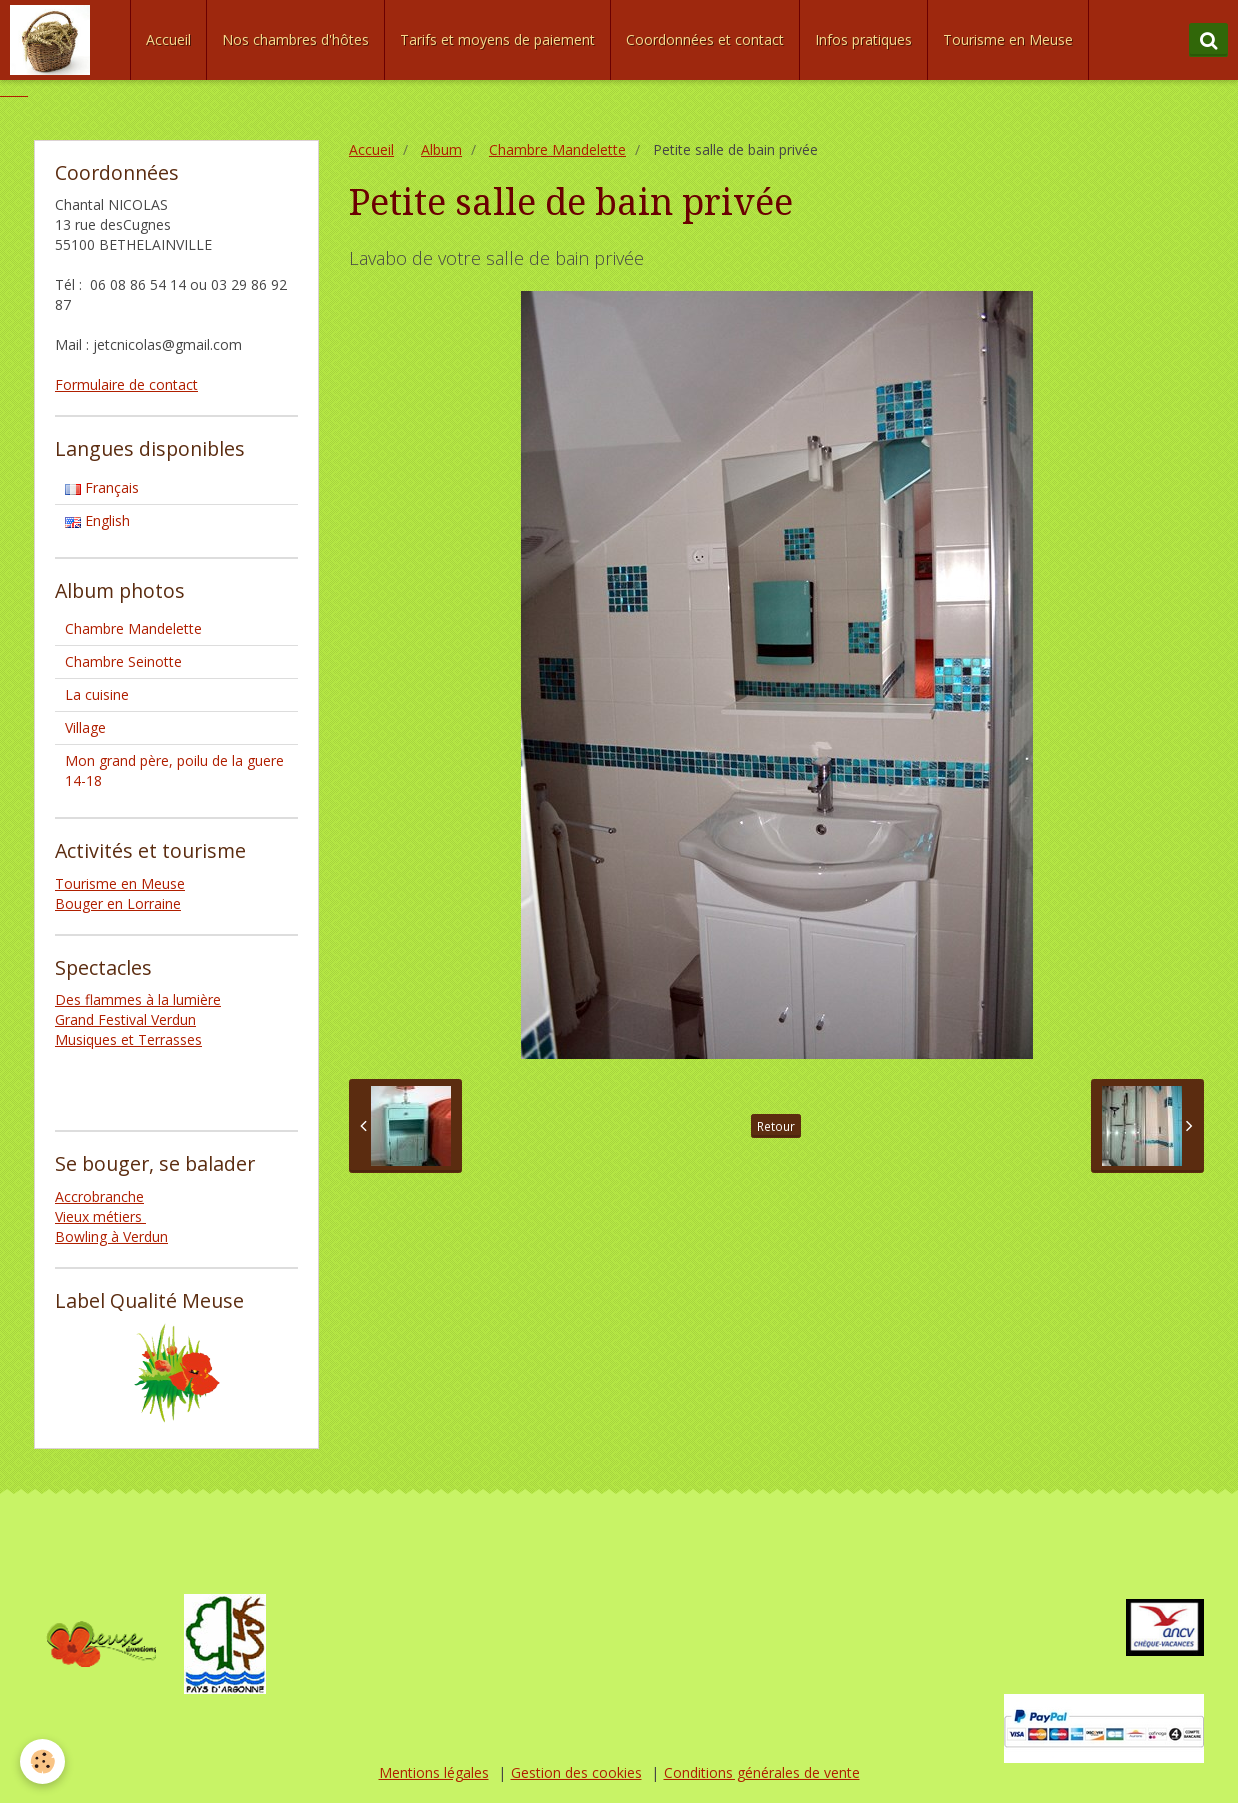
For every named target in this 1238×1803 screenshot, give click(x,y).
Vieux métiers (100, 1216)
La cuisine (97, 694)
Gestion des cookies (576, 1772)
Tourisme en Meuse (1008, 39)
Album (441, 149)
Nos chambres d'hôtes (295, 39)
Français (102, 487)
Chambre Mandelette (557, 149)
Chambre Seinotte (123, 661)
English (97, 520)
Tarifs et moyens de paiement (497, 39)
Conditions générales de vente (762, 1772)
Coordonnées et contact (705, 39)
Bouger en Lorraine (118, 903)
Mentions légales (434, 1772)
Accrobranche (99, 1196)
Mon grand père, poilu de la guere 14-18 (174, 770)
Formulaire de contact (126, 384)
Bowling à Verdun (111, 1236)
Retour (776, 1126)
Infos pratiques (863, 39)
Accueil (168, 39)
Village (85, 727)
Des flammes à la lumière (138, 999)
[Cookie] (42, 1761)
